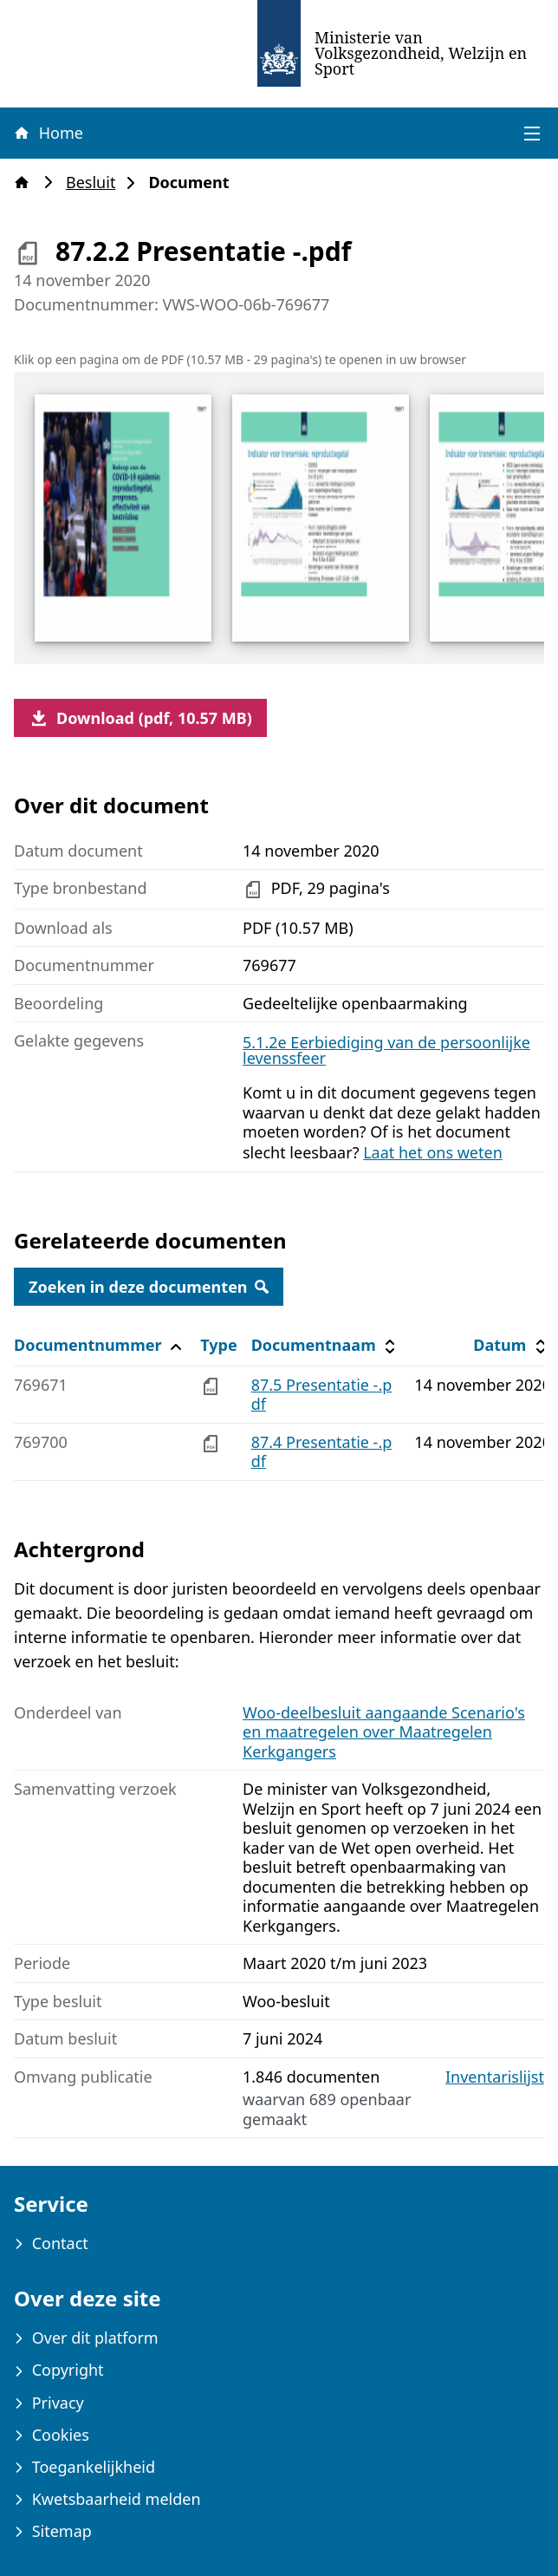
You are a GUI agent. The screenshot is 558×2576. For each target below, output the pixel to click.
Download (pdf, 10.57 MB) (140, 718)
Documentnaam (325, 1345)
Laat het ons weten (433, 1152)
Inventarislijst (494, 2077)
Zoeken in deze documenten (149, 1286)
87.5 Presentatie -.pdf (322, 1394)
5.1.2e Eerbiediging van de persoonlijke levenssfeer (386, 1050)
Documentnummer (100, 1345)
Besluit (96, 182)
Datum (511, 1345)
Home (47, 132)
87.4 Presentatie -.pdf (322, 1451)
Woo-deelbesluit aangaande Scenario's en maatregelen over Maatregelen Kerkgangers (384, 1732)
